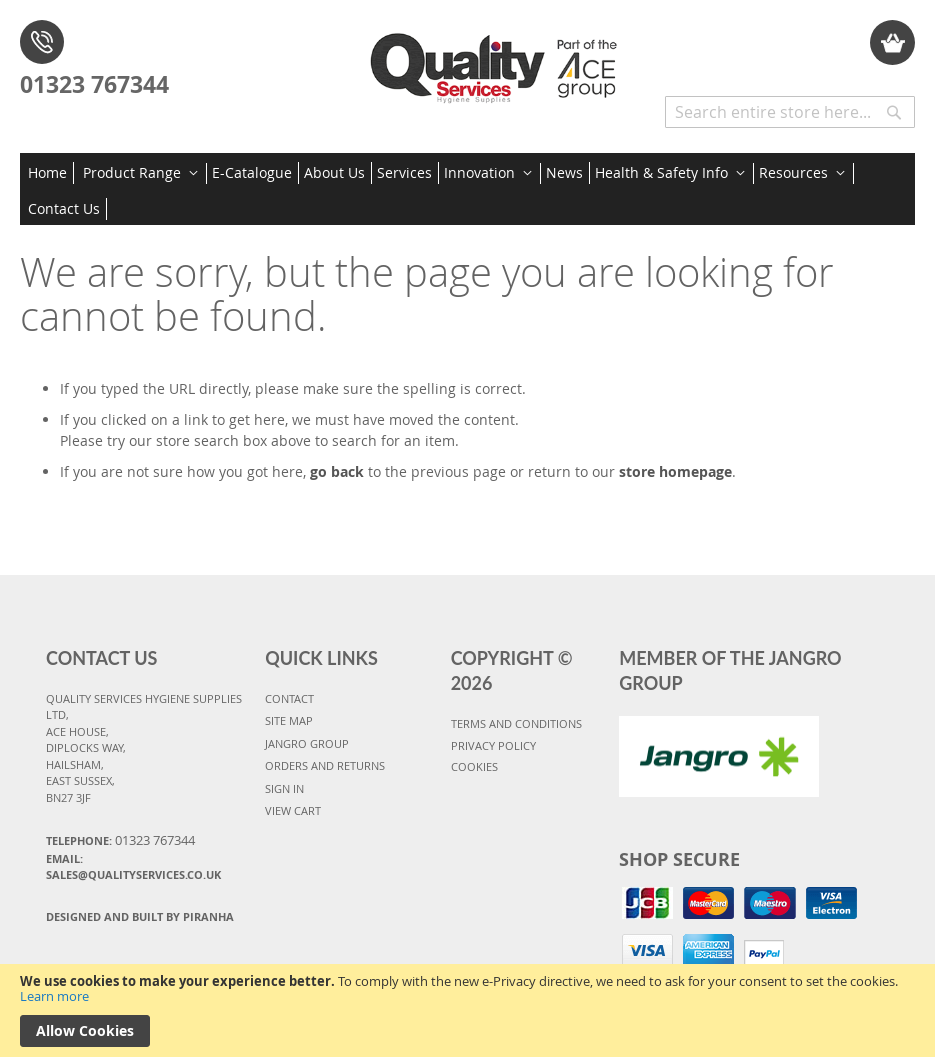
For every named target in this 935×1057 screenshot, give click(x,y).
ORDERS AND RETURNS (325, 765)
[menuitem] (51, 173)
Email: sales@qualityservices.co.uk (133, 867)
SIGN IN (284, 788)
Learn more (54, 996)
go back (337, 471)
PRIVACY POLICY (493, 745)
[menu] (467, 189)
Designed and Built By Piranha (140, 916)
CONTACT (289, 698)
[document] (467, 1010)
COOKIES (474, 766)
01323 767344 (94, 84)
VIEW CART (293, 810)
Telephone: (120, 840)
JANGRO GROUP (307, 743)
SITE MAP (289, 720)
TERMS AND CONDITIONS (516, 723)
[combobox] (790, 112)
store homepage (675, 471)
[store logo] (498, 60)
